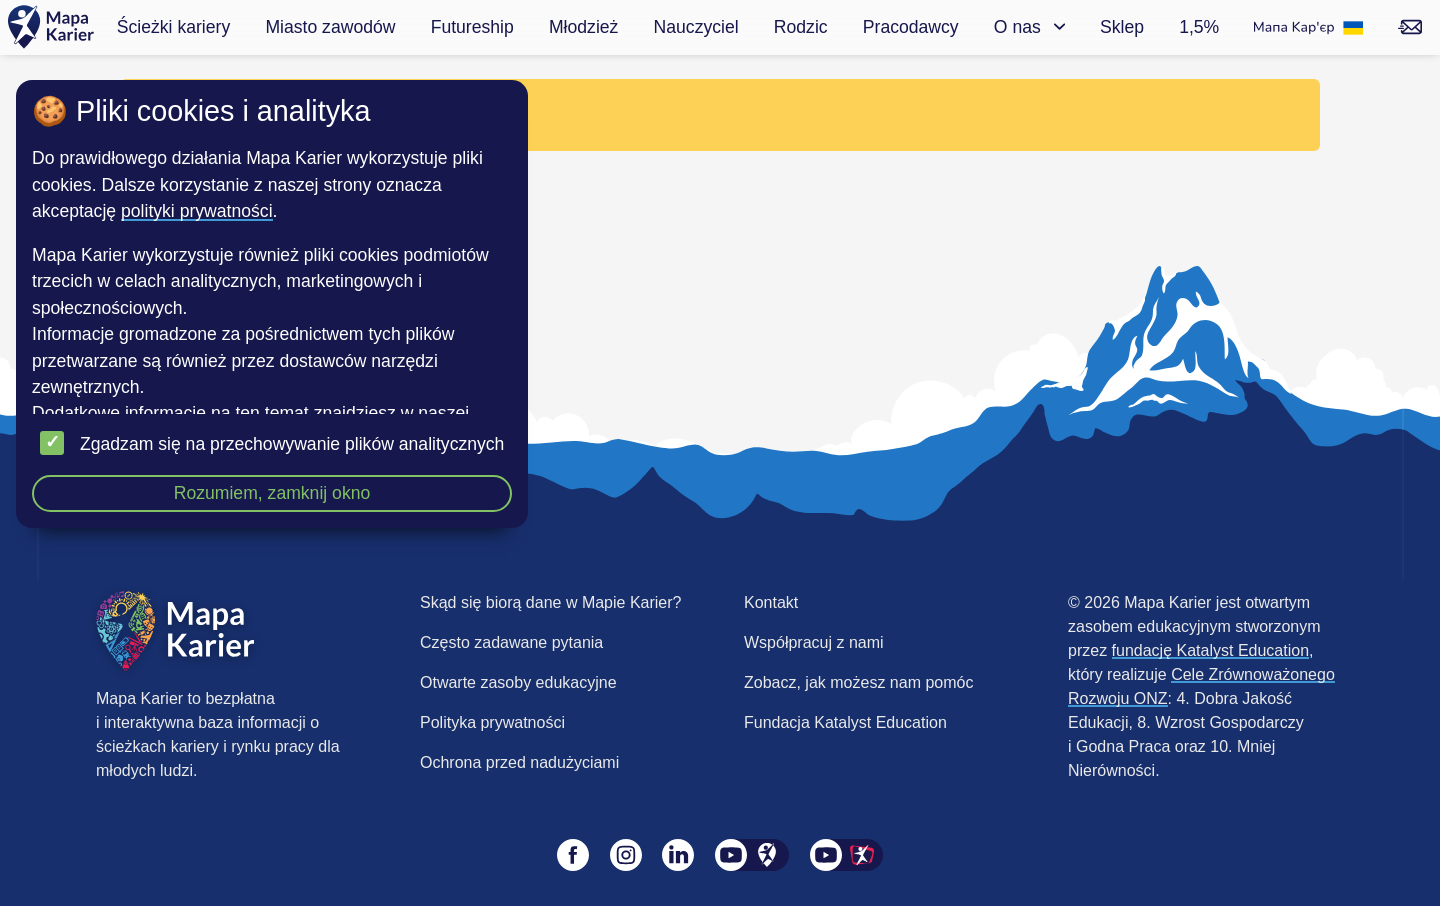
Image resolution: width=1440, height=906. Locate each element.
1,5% (1199, 27)
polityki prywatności (197, 211)
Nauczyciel (696, 27)
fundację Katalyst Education (1210, 650)
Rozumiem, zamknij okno (272, 493)
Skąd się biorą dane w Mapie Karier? (550, 602)
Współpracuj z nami (814, 642)
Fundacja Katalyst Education (845, 722)
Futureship (472, 27)
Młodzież (583, 27)
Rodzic (801, 27)
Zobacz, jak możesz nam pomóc (858, 682)
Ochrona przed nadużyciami (519, 762)
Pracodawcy (911, 27)
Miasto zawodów (330, 27)
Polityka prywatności (492, 722)
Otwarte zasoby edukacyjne (518, 682)
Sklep (1122, 27)
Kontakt (771, 602)
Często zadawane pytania (511, 642)
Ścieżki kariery (173, 27)
